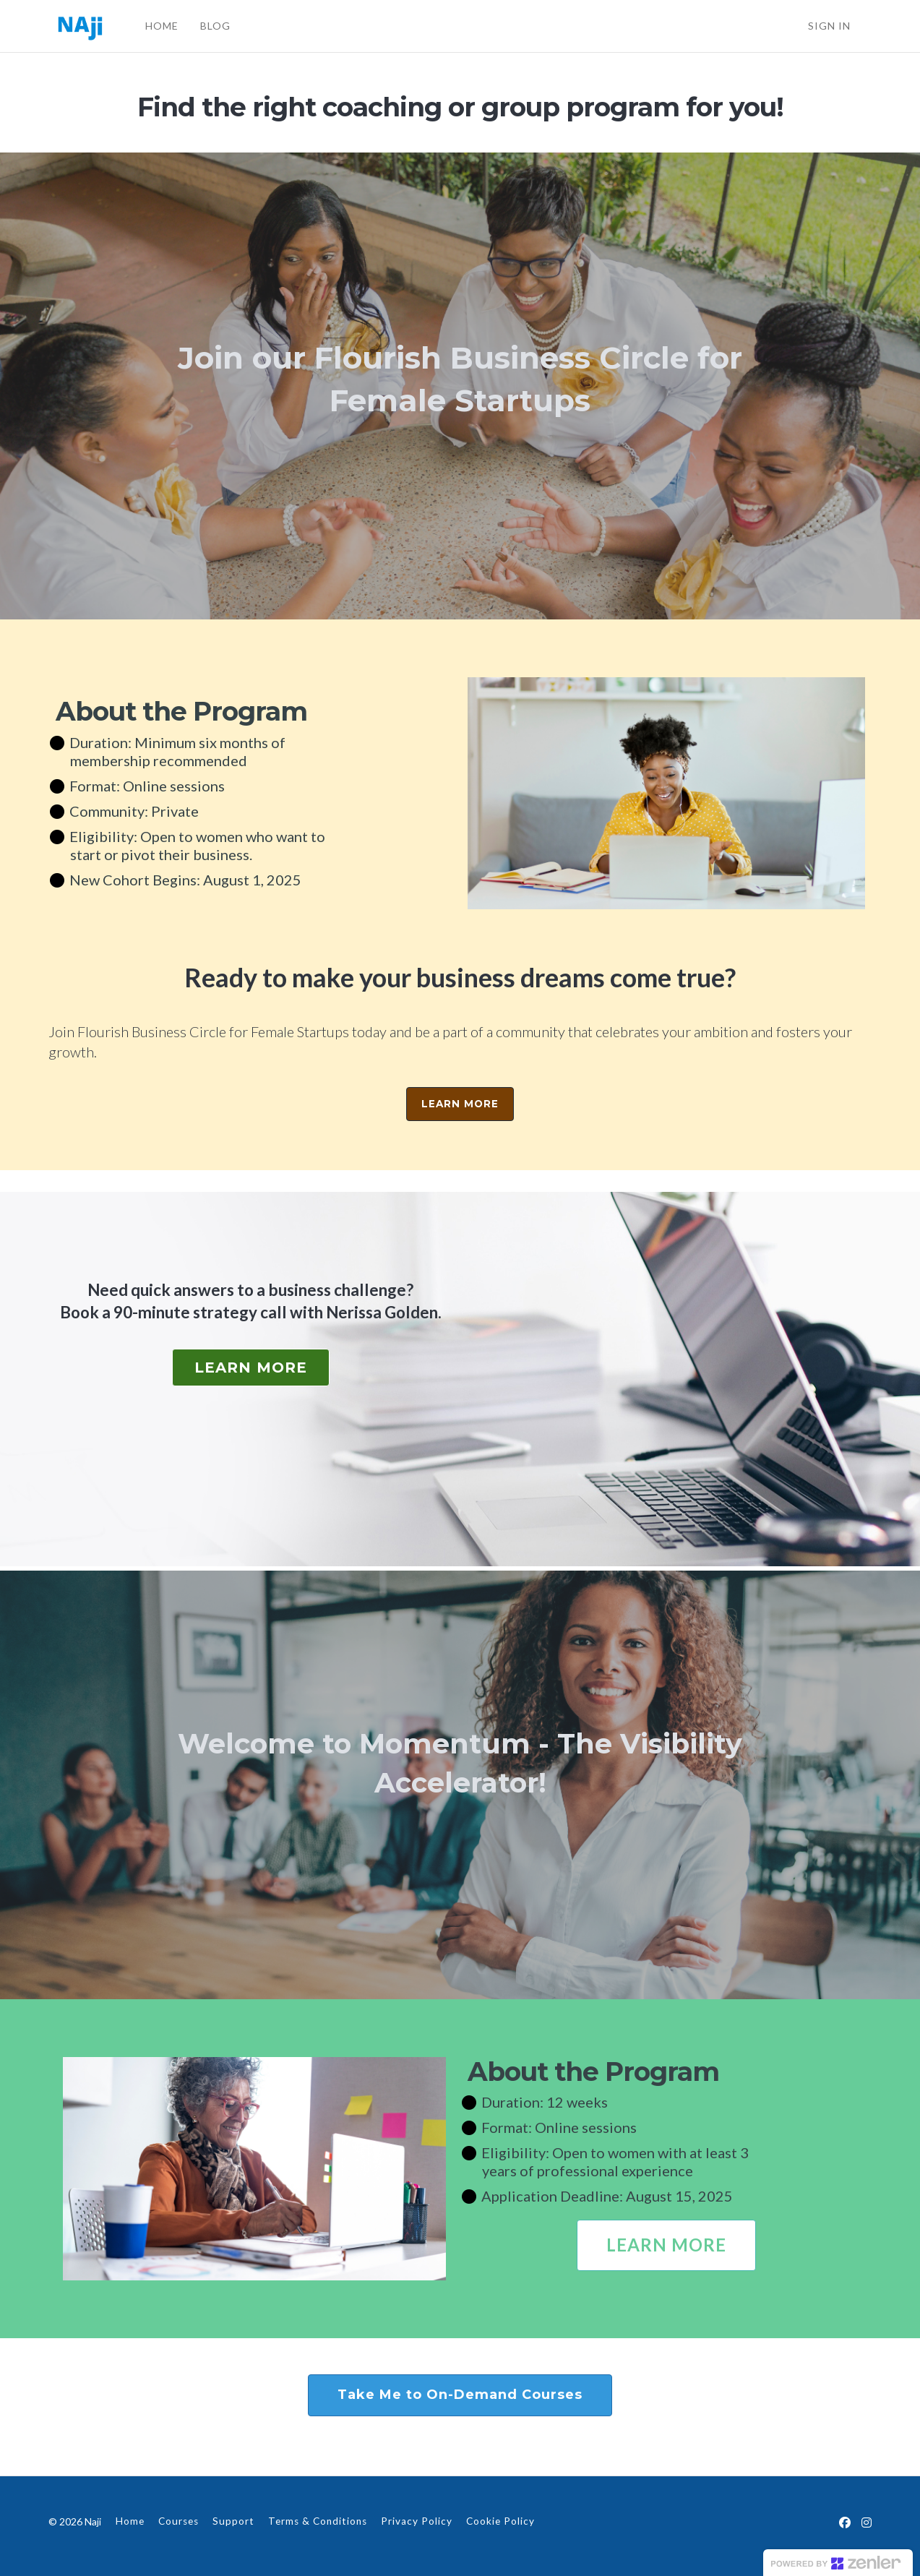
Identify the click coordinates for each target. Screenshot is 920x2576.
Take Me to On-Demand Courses (460, 2395)
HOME (161, 26)
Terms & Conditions (317, 2521)
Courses (178, 2521)
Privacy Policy (416, 2521)
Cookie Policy (500, 2521)
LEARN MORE (460, 1103)
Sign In (829, 26)
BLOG (214, 26)
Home (130, 2521)
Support (233, 2521)
